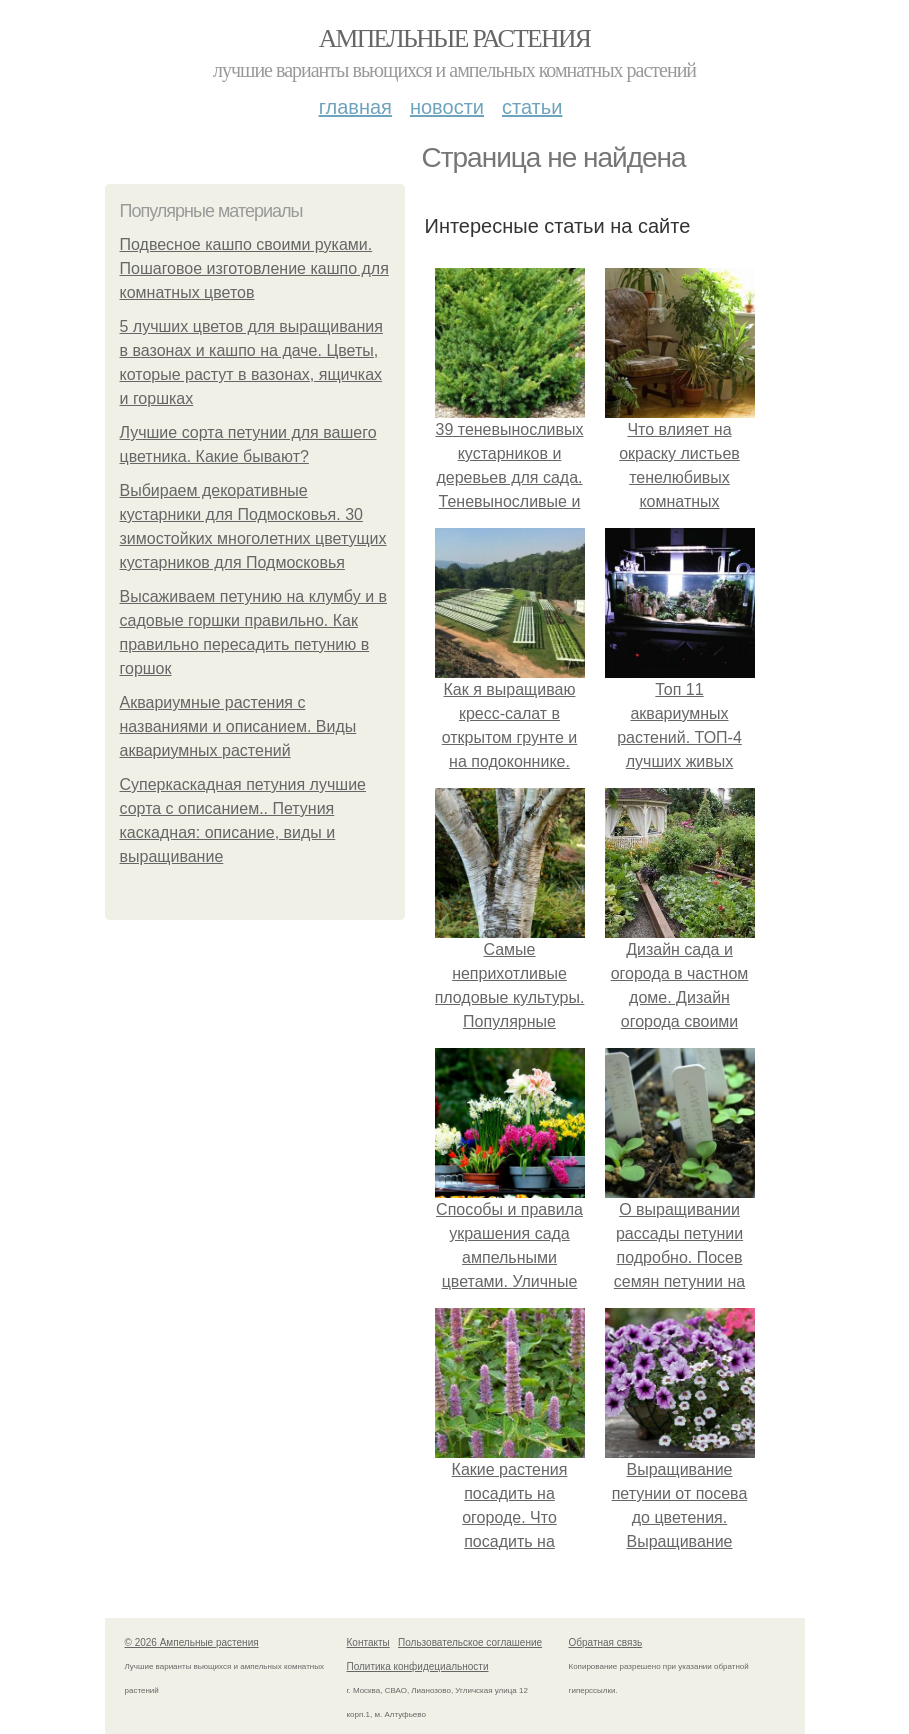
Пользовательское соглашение (470, 1642)
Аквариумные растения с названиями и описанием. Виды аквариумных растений (238, 726)
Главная (355, 107)
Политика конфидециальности (418, 1666)
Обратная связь (606, 1642)
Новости (447, 107)
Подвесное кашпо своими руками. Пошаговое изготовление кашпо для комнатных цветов (254, 268)
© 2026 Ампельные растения (192, 1642)
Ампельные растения (455, 38)
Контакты (368, 1642)
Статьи (532, 107)
